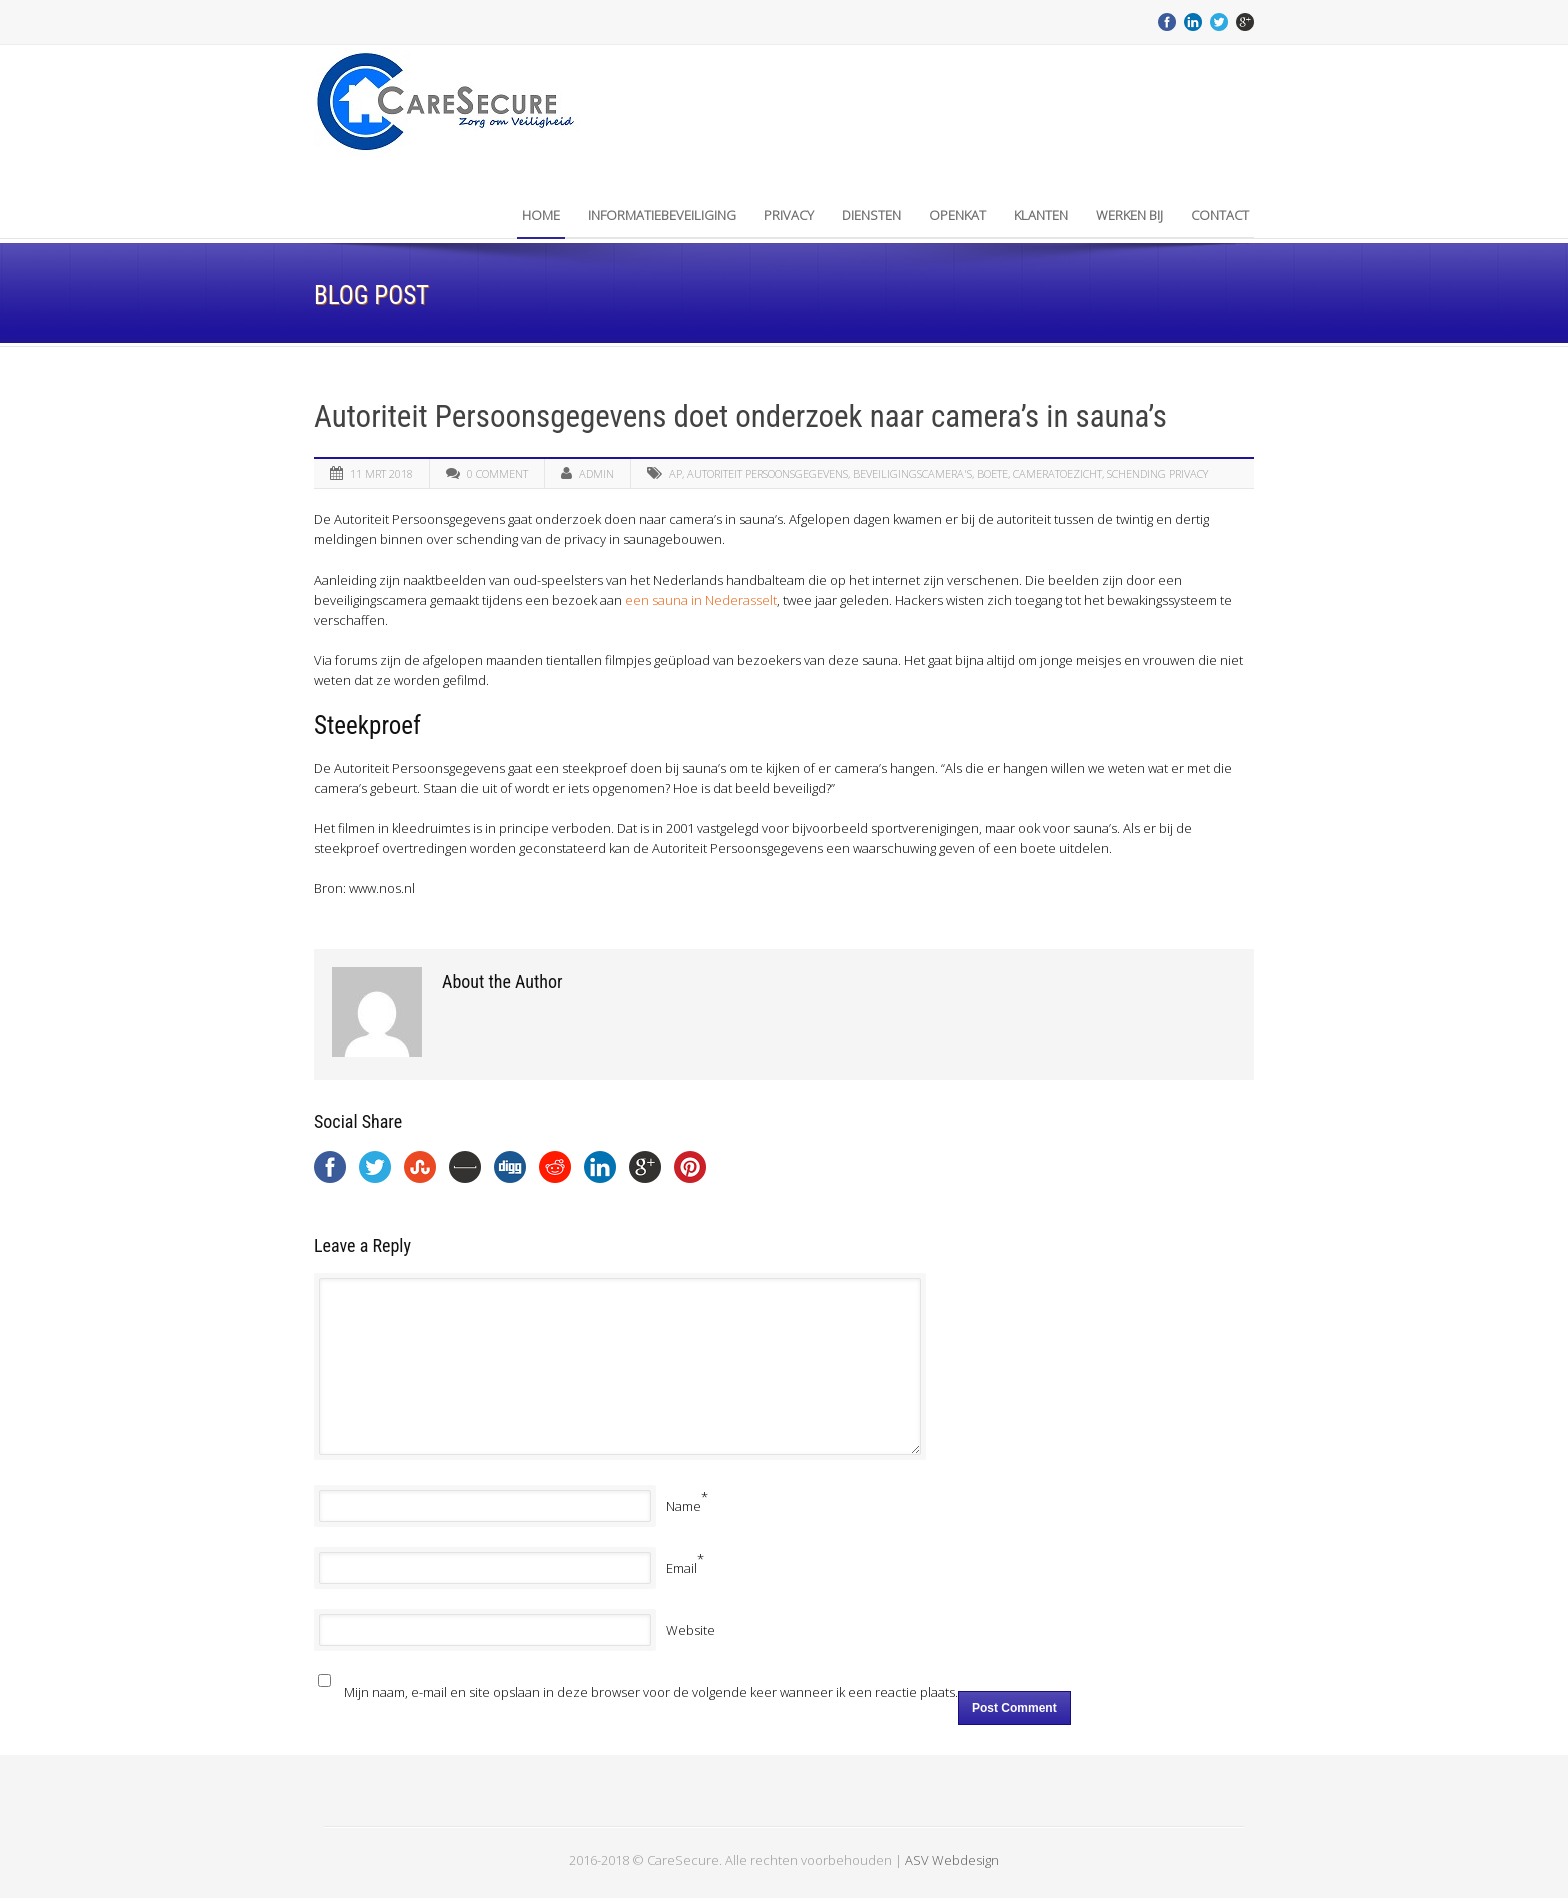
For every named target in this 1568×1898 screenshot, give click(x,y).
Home (541, 215)
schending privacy (1157, 473)
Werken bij (1129, 215)
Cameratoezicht (1057, 473)
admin (596, 473)
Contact (1220, 215)
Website (690, 1630)
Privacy (789, 215)
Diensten (871, 215)
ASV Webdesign (952, 1860)
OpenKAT (957, 215)
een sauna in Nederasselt (701, 600)
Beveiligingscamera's (912, 473)
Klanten (1041, 215)
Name (683, 1506)
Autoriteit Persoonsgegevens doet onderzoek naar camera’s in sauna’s (740, 416)
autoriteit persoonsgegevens (767, 473)
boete (992, 473)
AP (675, 473)
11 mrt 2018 (381, 473)
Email (681, 1568)
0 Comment (497, 473)
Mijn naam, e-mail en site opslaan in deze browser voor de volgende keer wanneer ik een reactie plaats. (651, 1692)
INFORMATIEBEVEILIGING (662, 215)
